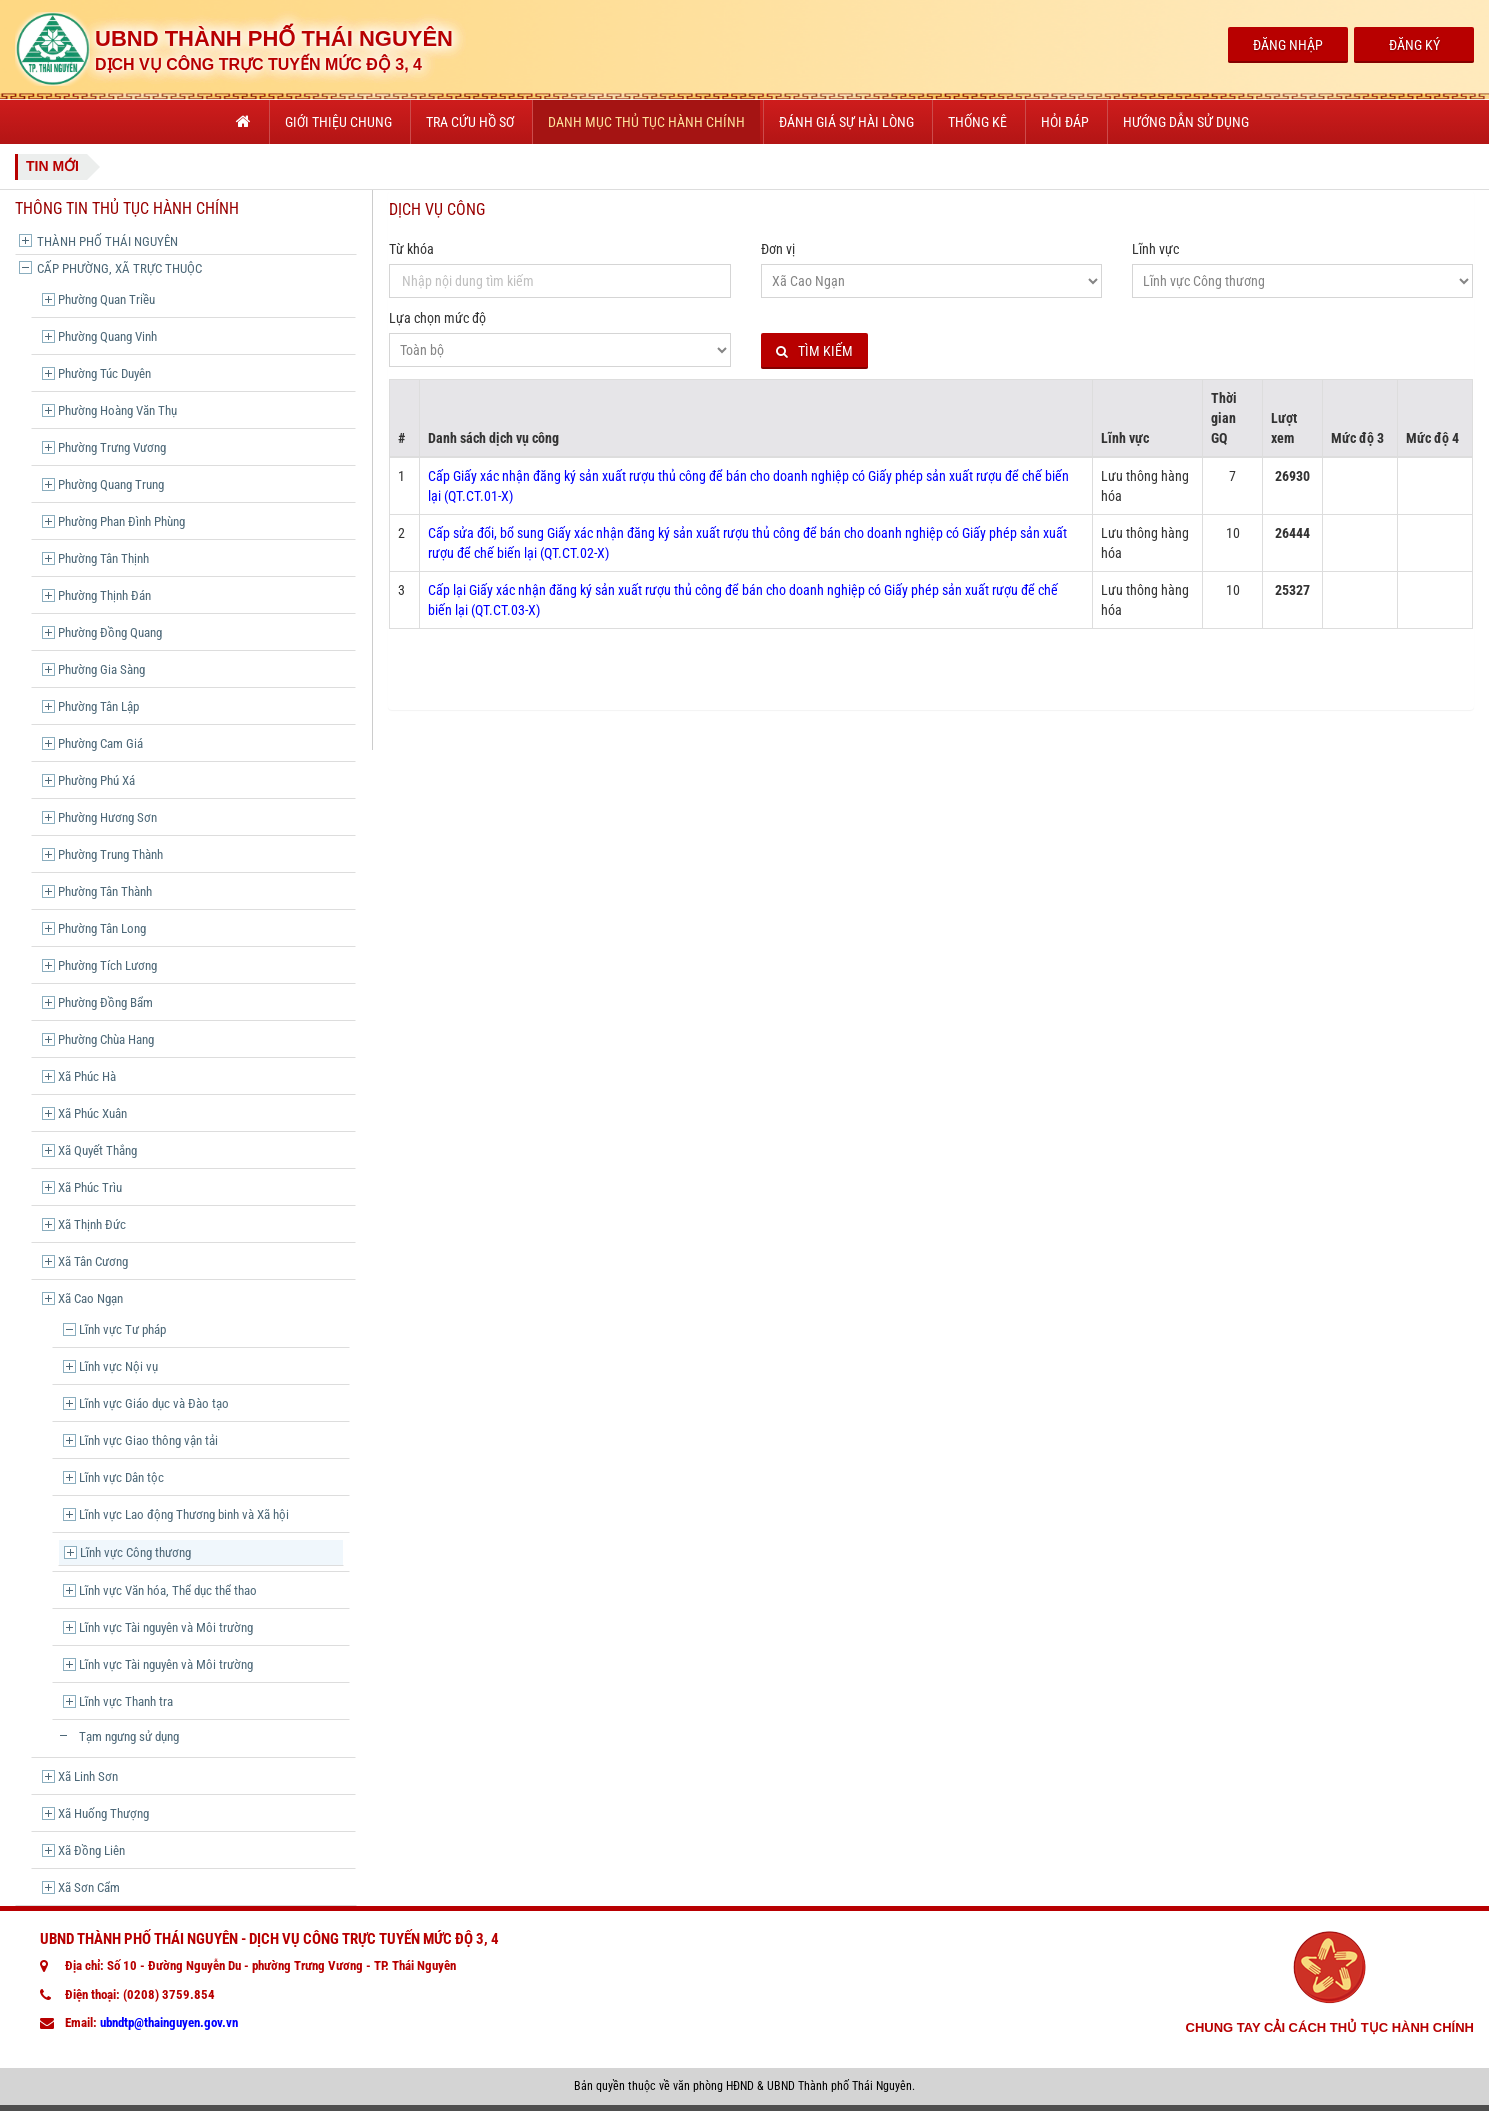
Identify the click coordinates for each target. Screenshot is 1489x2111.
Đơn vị (778, 249)
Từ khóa (411, 249)
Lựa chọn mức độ (437, 318)
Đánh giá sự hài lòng (846, 122)
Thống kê (977, 122)
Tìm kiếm (814, 351)
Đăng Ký (1414, 45)
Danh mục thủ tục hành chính (646, 122)
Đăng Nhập (1288, 45)
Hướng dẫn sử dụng (1186, 122)
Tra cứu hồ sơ (470, 122)
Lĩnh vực (1155, 249)
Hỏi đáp (1065, 122)
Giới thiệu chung (338, 122)
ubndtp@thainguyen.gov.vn (169, 2022)
